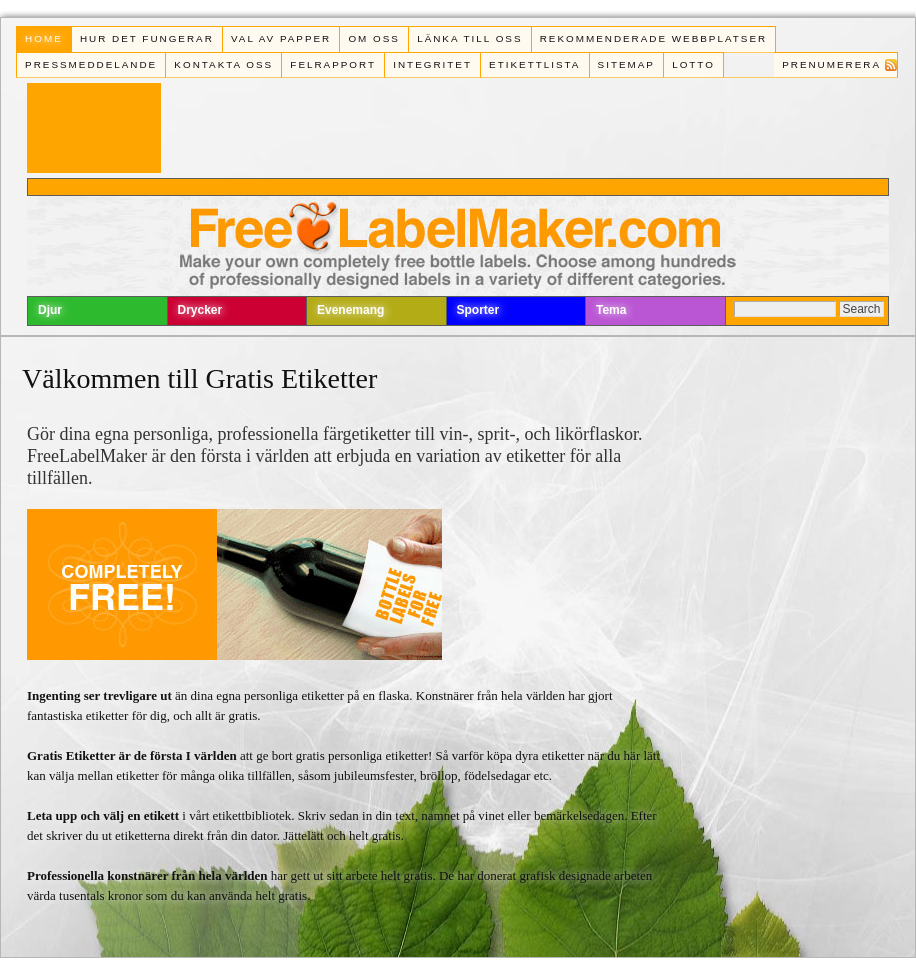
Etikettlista (534, 64)
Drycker (200, 310)
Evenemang (350, 310)
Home (44, 38)
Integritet (432, 64)
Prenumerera (831, 64)
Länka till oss (469, 38)
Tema (611, 310)
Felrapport (333, 64)
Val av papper (281, 38)
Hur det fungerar (147, 38)
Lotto (693, 64)
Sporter (478, 310)
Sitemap (626, 64)
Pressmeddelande (91, 64)
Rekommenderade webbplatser (653, 38)
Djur (50, 310)
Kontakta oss (223, 64)
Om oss (374, 38)
